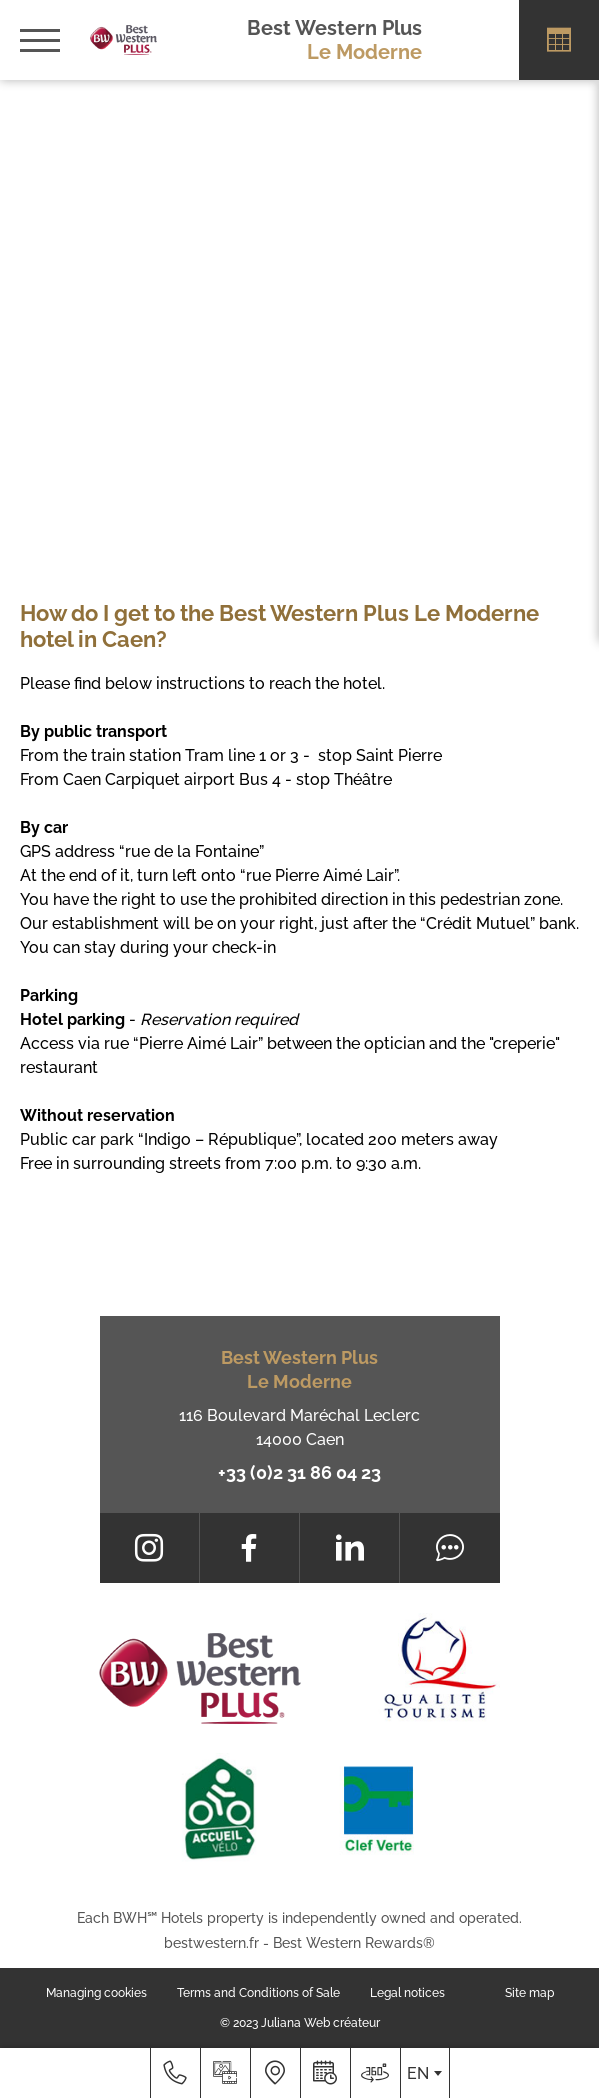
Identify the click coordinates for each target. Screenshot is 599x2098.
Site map (529, 1993)
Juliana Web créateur (320, 2023)
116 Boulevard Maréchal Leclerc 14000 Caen (299, 1427)
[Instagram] (149, 1548)
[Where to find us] (275, 2073)
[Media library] (225, 2073)
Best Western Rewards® (354, 1943)
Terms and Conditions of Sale (258, 1993)
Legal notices (407, 1993)
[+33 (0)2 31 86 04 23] (175, 2073)
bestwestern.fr (211, 1943)
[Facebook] (249, 1548)
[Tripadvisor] (449, 1548)
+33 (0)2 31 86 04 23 (299, 1472)
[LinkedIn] (349, 1548)
